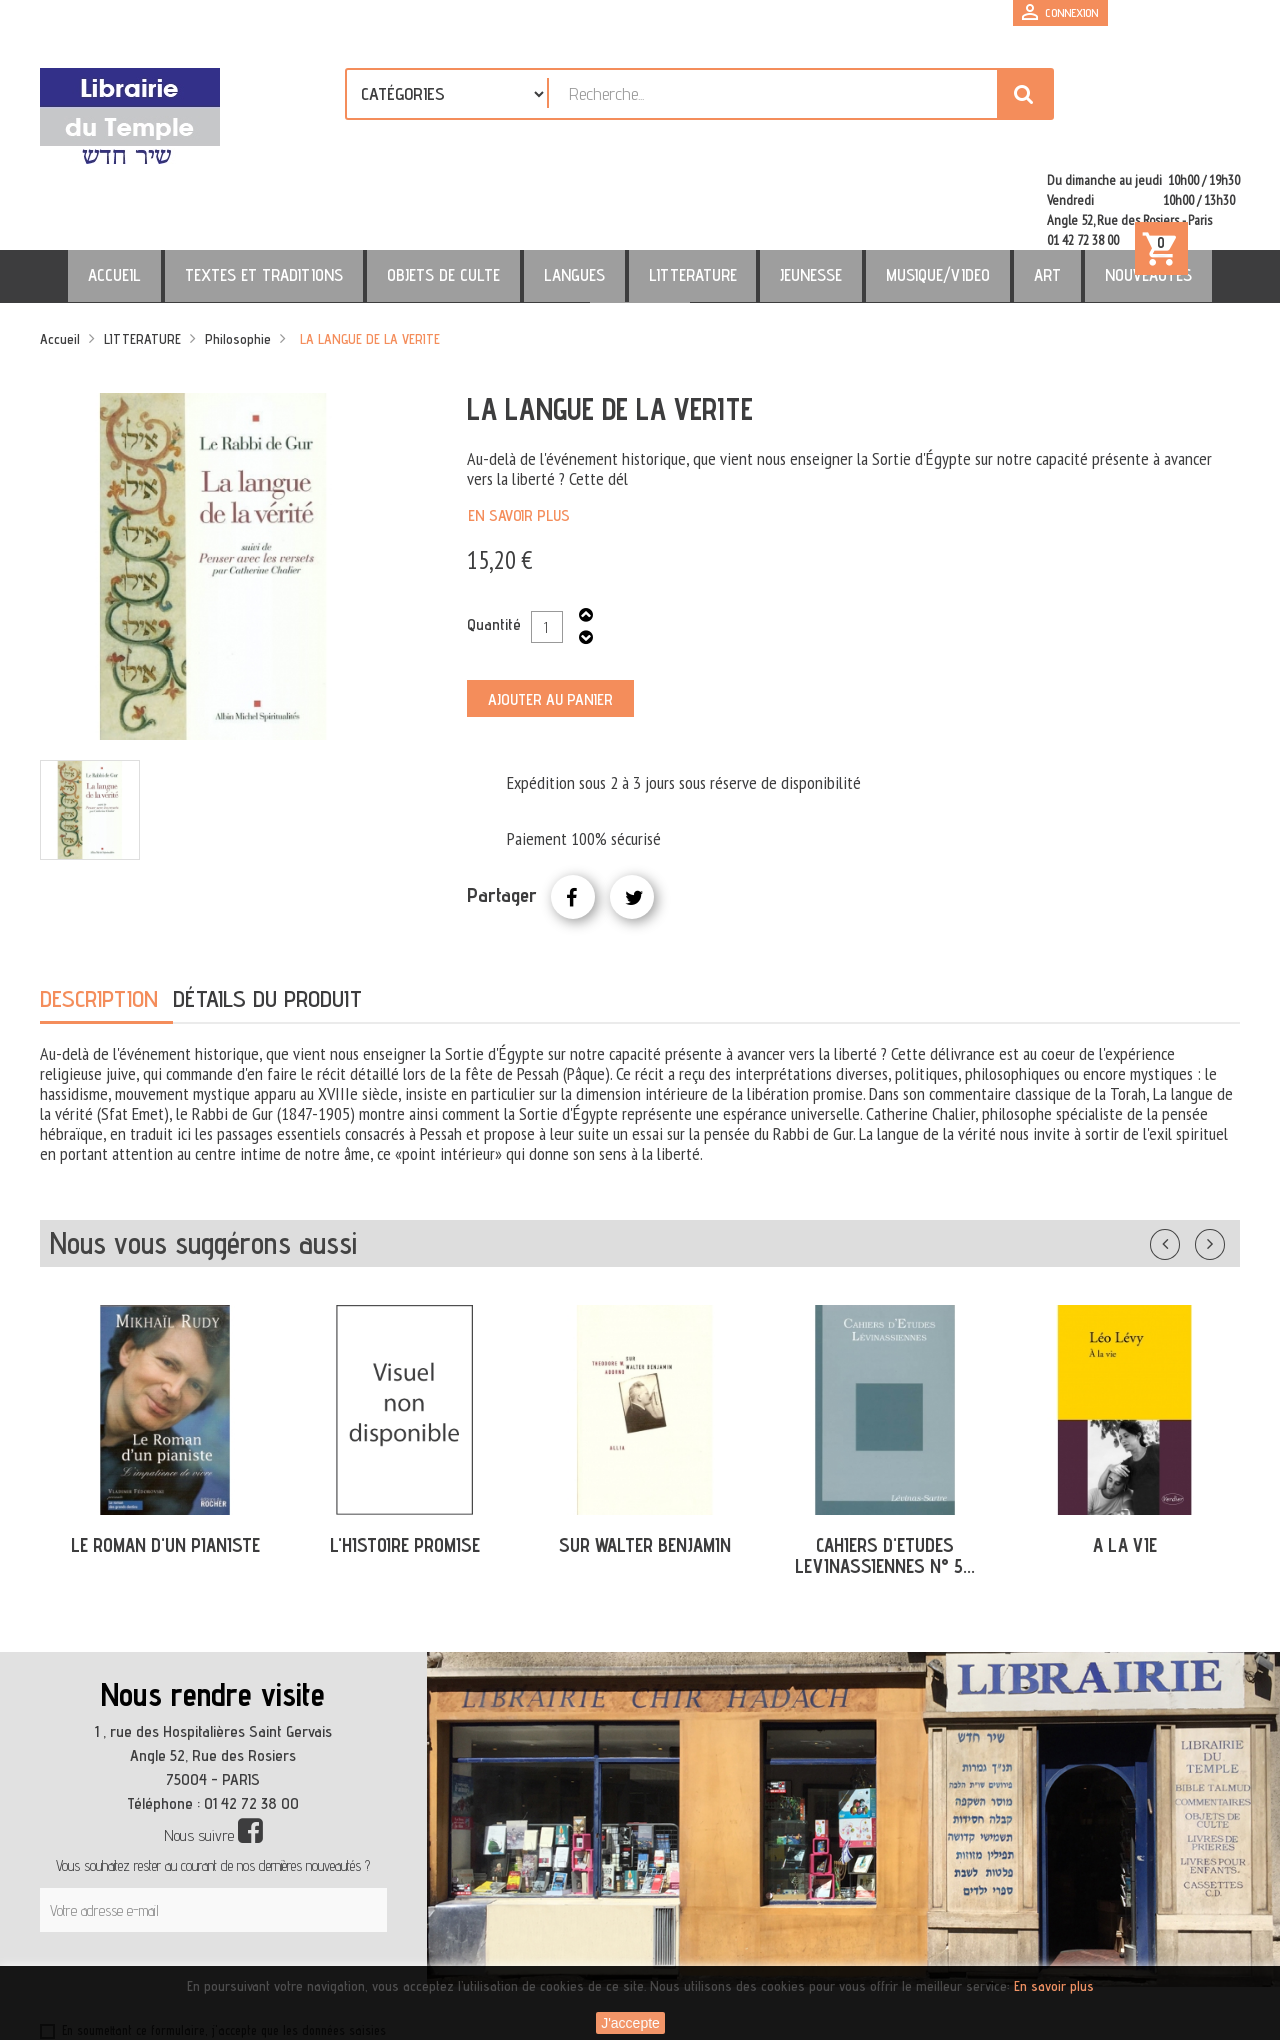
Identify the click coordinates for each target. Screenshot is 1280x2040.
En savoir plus (519, 429)
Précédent (1185, 1154)
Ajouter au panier (550, 613)
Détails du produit (267, 912)
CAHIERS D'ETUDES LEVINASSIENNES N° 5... (885, 1469)
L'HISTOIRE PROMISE (405, 1459)
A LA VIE (1125, 1459)
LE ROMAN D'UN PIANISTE (165, 1459)
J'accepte (630, 2023)
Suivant (1223, 1154)
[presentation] (232, 1895)
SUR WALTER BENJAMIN (645, 1459)
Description (99, 912)
